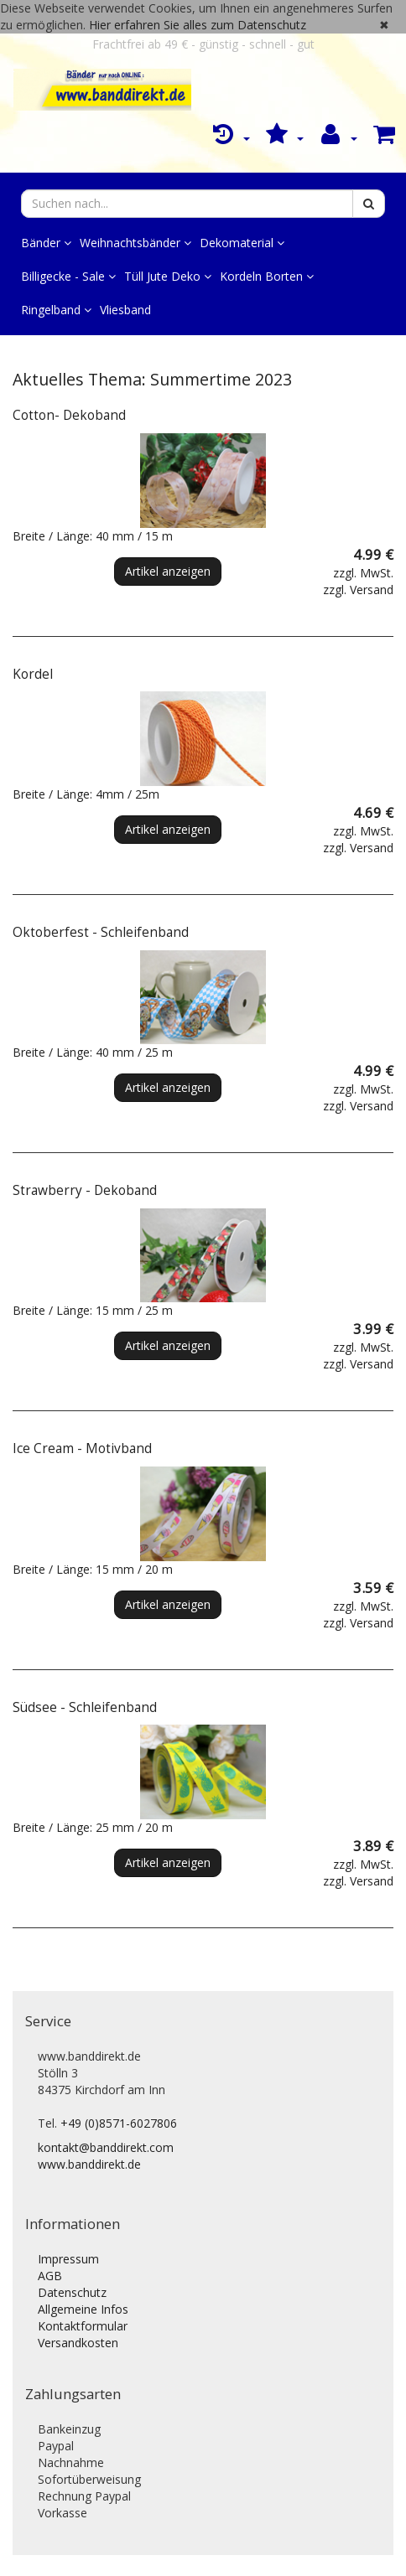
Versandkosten (78, 2343)
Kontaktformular (83, 2326)
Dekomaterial (242, 243)
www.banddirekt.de (89, 2164)
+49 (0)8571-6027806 (118, 2123)
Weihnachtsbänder (135, 243)
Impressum (68, 2259)
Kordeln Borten (267, 276)
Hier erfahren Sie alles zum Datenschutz (197, 25)
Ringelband (56, 310)
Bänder (46, 243)
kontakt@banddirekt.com (106, 2147)
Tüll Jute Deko (167, 276)
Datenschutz (72, 2292)
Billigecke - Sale (68, 276)
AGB (50, 2276)
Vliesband (125, 310)
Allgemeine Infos (83, 2309)
